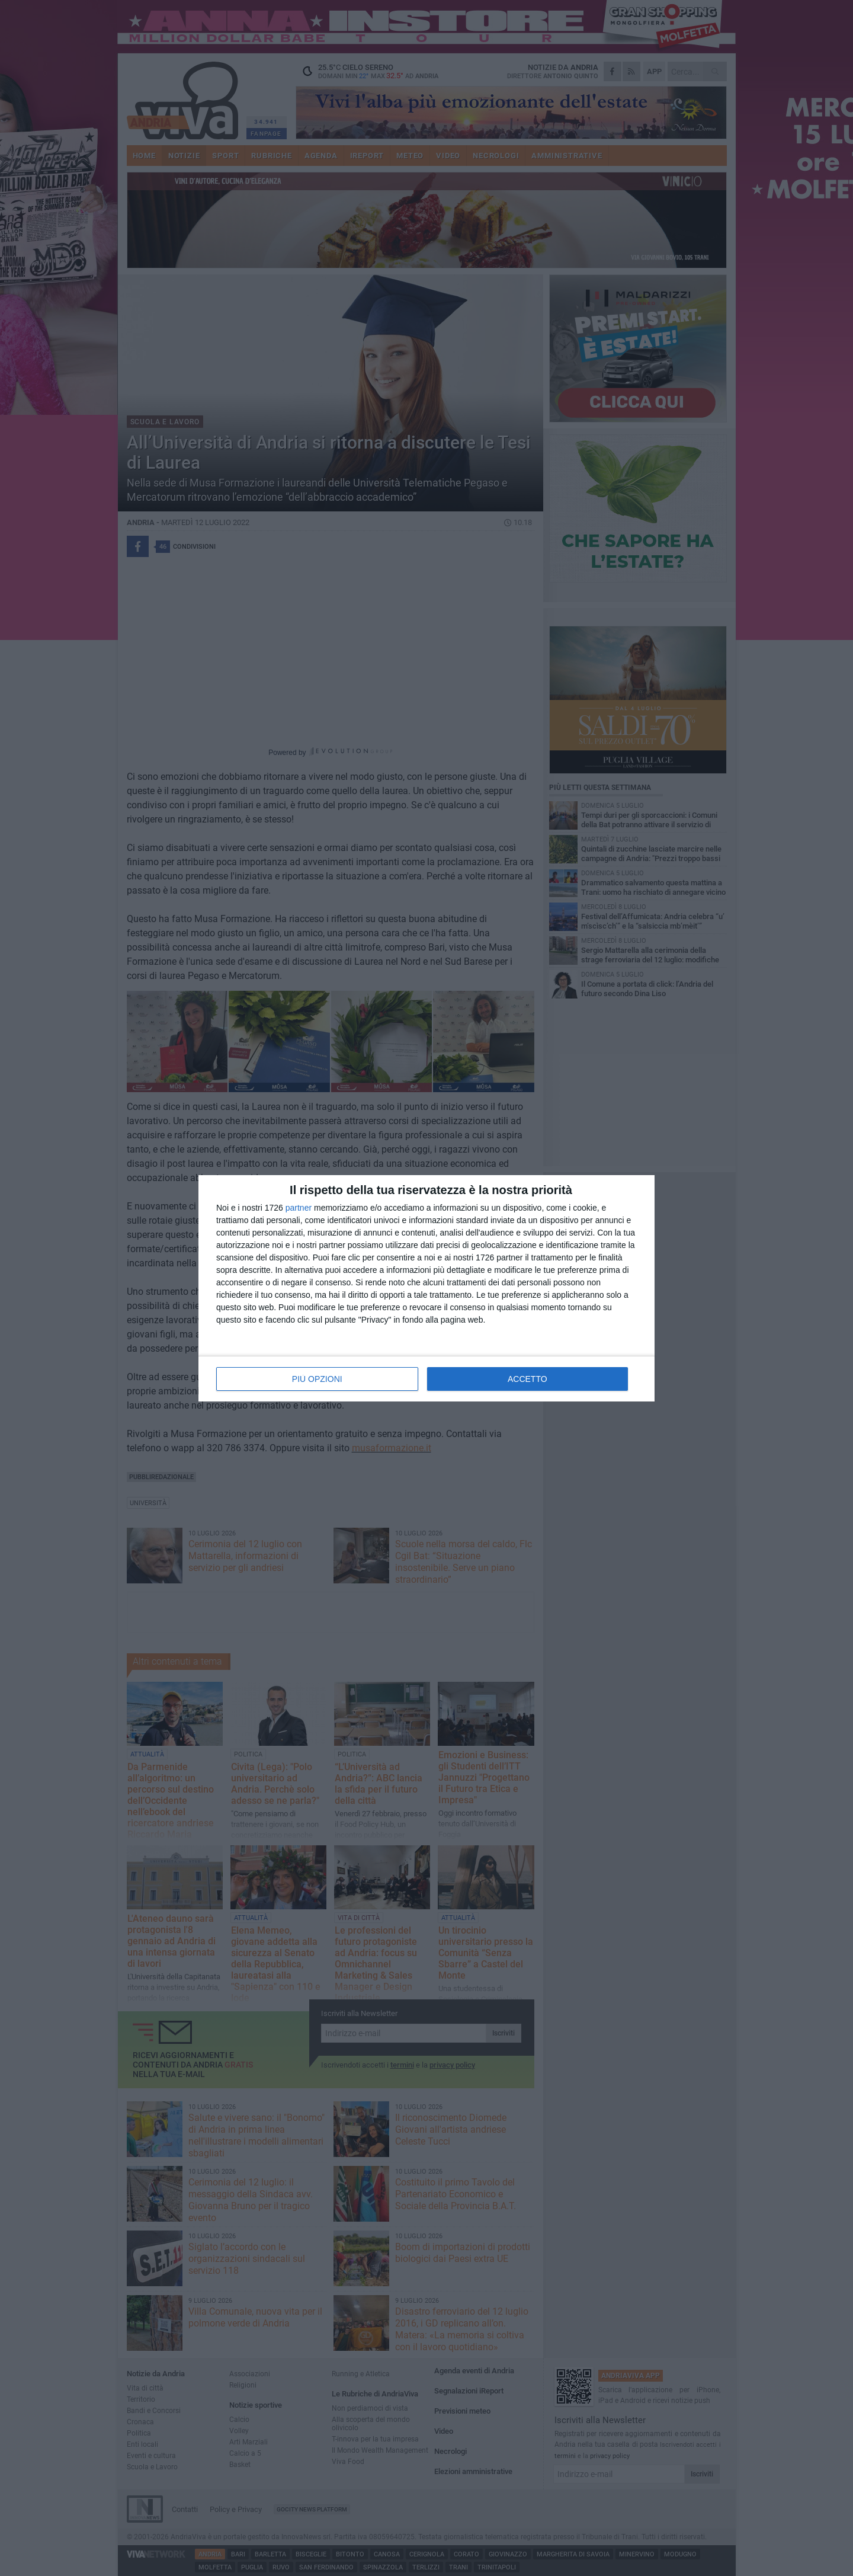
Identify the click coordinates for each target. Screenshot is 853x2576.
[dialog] (426, 1288)
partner (299, 1208)
